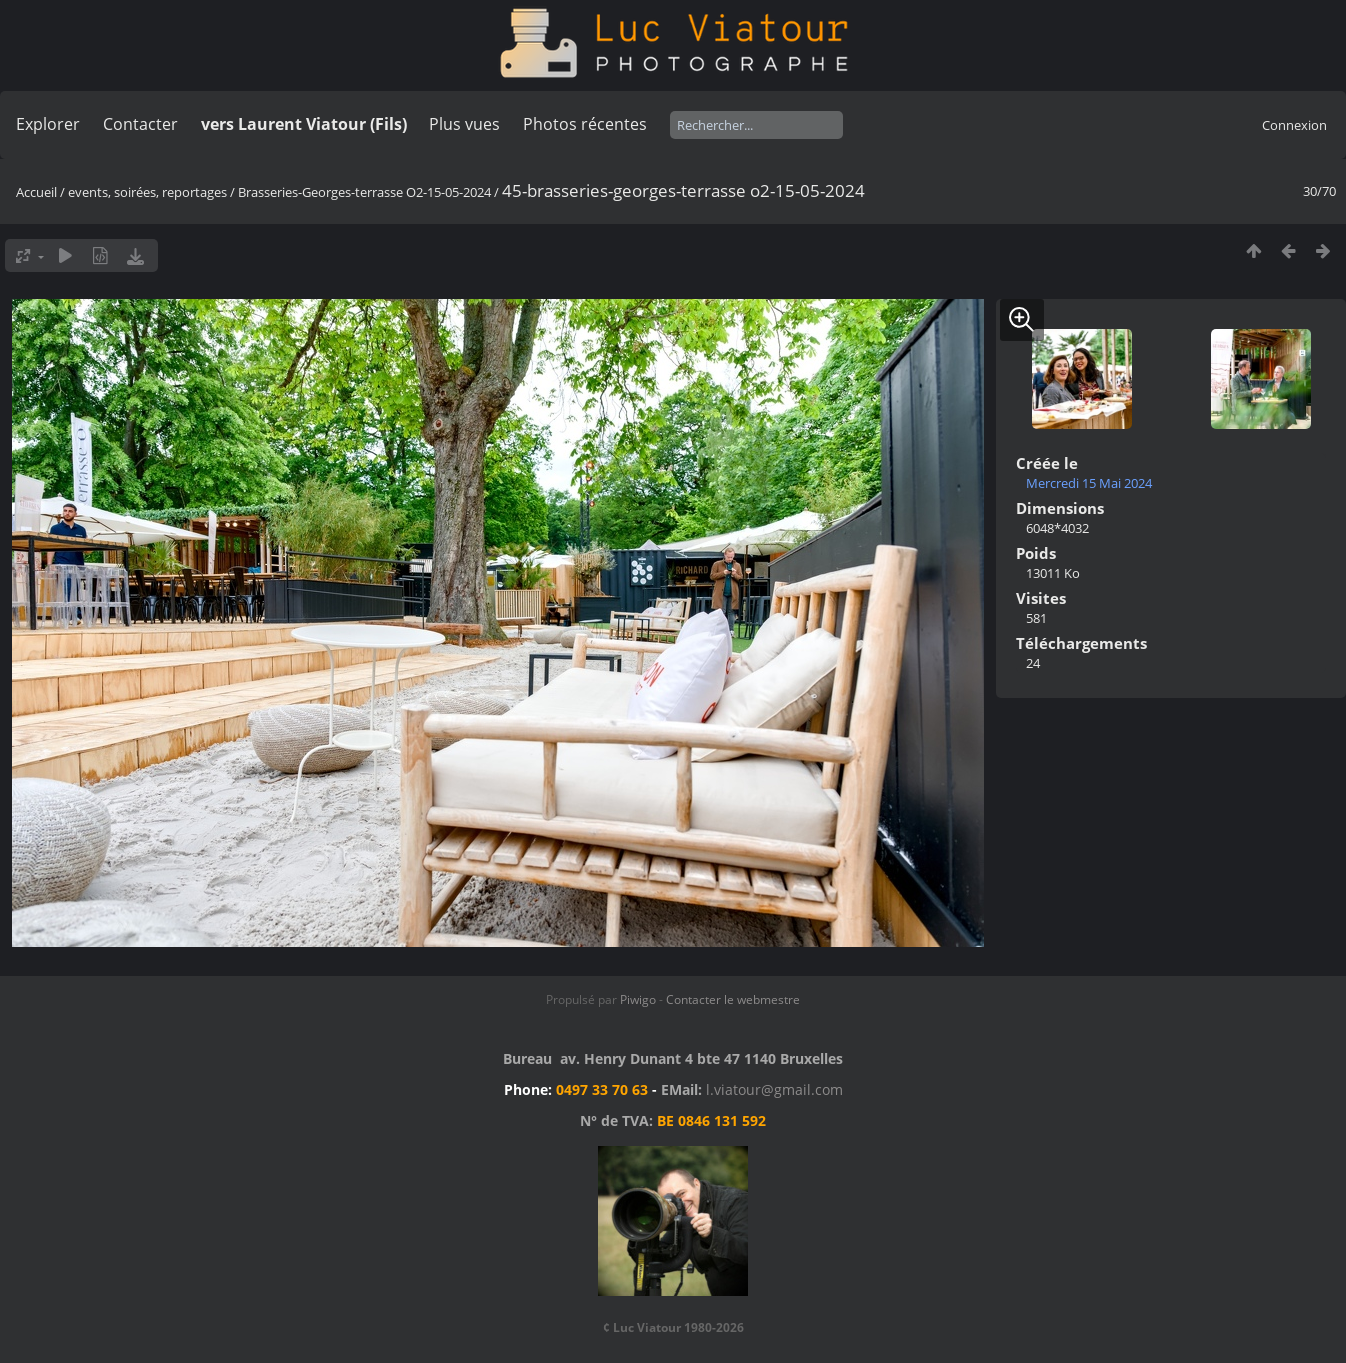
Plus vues (464, 124)
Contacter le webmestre (733, 999)
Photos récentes (585, 124)
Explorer (48, 124)
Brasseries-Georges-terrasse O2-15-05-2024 (364, 192)
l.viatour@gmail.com (774, 1089)
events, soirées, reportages (149, 192)
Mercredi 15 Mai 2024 (1089, 483)
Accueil (36, 192)
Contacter (140, 124)
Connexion (1294, 125)
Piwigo (638, 999)
